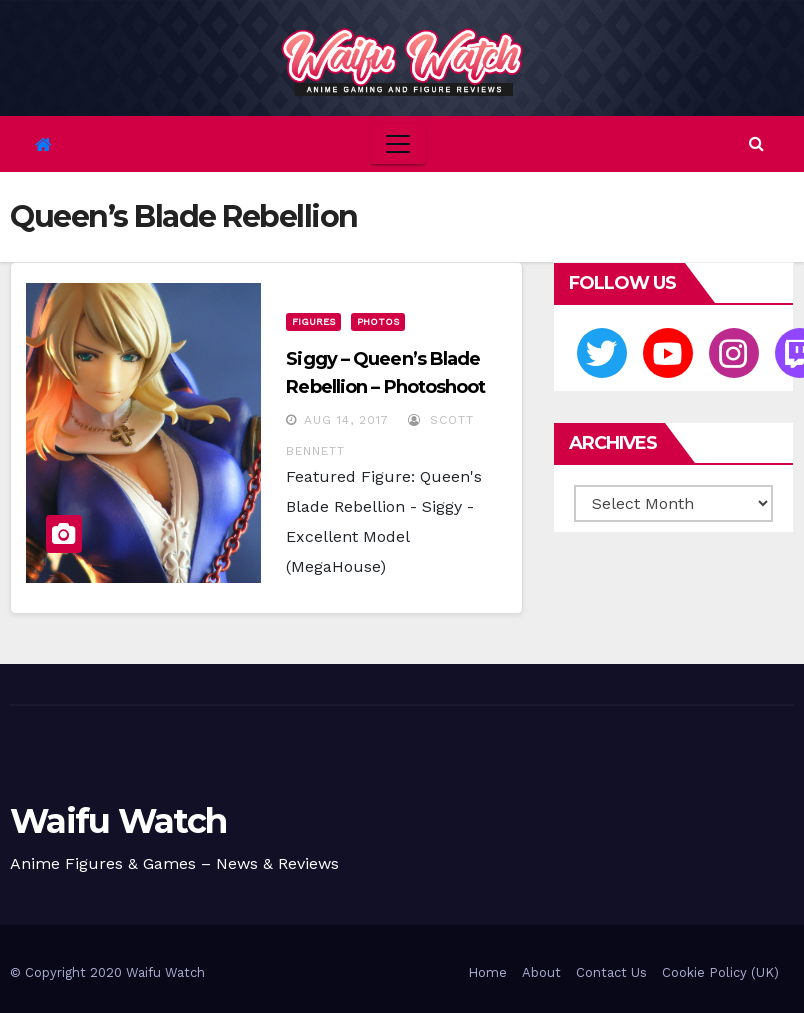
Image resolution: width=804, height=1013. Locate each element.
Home (487, 972)
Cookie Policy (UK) (720, 972)
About (541, 972)
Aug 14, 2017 (346, 420)
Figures (313, 321)
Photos (378, 321)
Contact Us (611, 972)
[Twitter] (602, 353)
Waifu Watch (118, 821)
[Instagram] (734, 353)
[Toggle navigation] (398, 144)
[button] (756, 143)
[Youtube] (668, 353)
